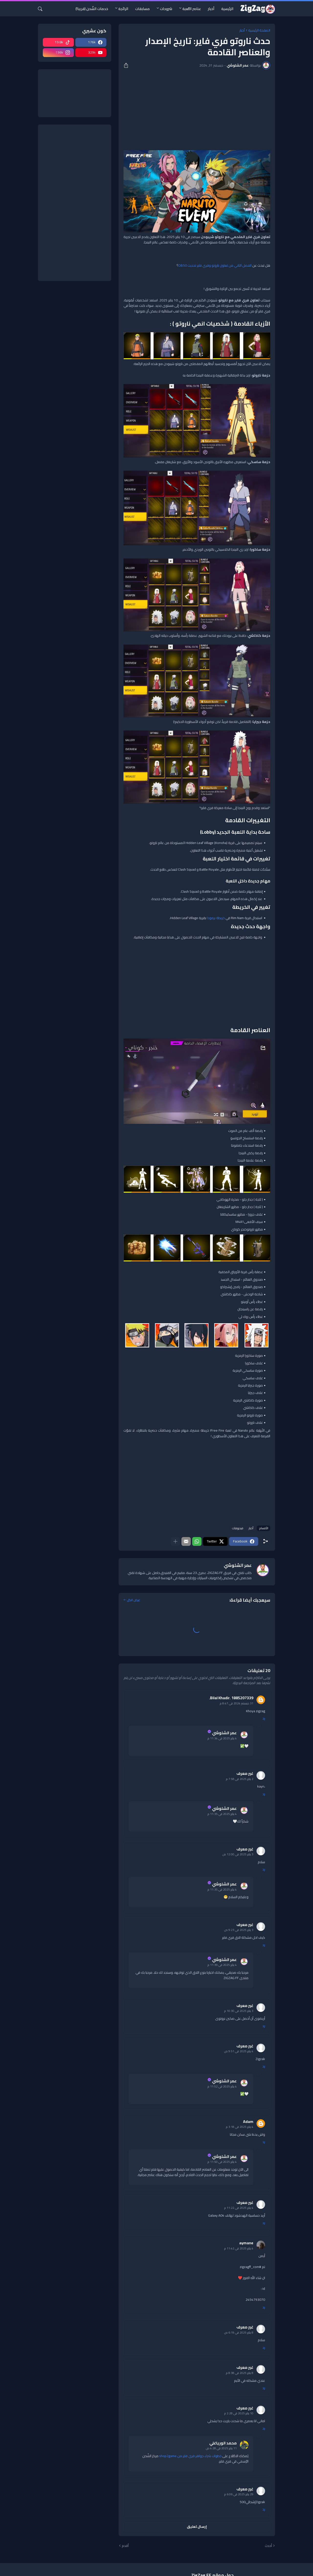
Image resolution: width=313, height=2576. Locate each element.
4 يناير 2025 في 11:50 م (222, 2162)
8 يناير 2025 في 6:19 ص (238, 2332)
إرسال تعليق (197, 2526)
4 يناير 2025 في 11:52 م (222, 2086)
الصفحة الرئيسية (259, 30)
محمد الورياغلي (223, 2443)
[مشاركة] (127, 65)
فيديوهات (237, 1528)
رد (263, 1718)
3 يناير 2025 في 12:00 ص (238, 1854)
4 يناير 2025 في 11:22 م (238, 2208)
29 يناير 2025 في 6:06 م (238, 2494)
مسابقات (142, 8)
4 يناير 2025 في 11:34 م (222, 1738)
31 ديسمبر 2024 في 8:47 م (236, 1703)
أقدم (125, 2545)
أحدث (268, 2545)
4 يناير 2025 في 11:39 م (222, 1965)
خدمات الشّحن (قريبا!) (92, 8)
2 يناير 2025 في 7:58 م (239, 1779)
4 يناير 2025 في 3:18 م (239, 2127)
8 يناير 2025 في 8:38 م (239, 2373)
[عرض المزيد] (175, 1541)
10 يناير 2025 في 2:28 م (238, 2413)
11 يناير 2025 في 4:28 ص (221, 2448)
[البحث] (42, 9)
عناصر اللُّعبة (191, 8)
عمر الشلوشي (224, 1732)
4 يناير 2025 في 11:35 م (222, 1814)
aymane (246, 2242)
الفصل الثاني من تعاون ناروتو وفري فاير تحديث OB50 (215, 265)
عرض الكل (133, 1600)
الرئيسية (227, 8)
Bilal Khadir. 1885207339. (231, 1697)
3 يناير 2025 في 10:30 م (238, 2011)
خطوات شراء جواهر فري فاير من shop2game (190, 2456)
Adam (248, 2121)
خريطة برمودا (216, 918)
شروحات (166, 8)
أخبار (211, 8)
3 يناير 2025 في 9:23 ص (238, 1930)
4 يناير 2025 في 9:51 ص (238, 2051)
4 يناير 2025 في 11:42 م (238, 2248)
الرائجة (123, 8)
